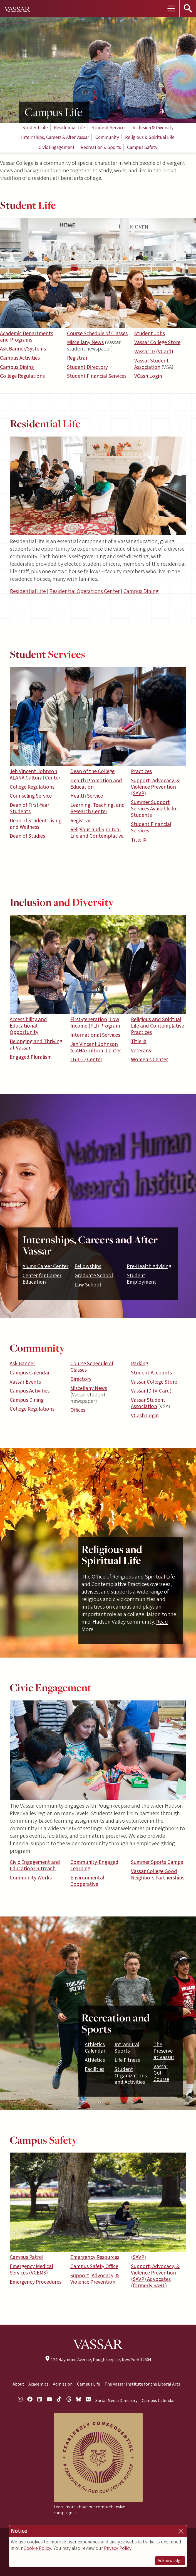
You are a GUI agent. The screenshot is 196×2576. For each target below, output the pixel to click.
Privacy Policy (118, 2548)
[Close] (181, 2531)
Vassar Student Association (151, 364)
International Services (95, 1035)
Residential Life (28, 591)
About (18, 2384)
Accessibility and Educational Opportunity (28, 1026)
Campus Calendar (30, 1373)
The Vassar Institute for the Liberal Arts (142, 2384)
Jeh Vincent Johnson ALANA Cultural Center (35, 775)
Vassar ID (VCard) (153, 352)
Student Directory (87, 367)
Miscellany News (85, 342)
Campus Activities (20, 358)
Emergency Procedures (35, 2282)
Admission (63, 2384)
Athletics (95, 2060)
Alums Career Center (45, 1266)
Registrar (77, 358)
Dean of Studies (27, 836)
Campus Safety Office (94, 2266)
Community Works (31, 1878)
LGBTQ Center (86, 1059)
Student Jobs (149, 333)
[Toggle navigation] (171, 8)
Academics (38, 2384)
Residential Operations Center (84, 591)
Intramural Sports (127, 2048)
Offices (77, 1410)
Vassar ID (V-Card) (151, 1391)
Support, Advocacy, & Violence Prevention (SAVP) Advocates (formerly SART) (155, 2276)
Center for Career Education (42, 1279)
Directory (80, 1379)
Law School (88, 1285)
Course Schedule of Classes (97, 333)
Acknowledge (170, 2561)
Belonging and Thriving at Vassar (36, 1045)
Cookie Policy (37, 2548)
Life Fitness (127, 2060)
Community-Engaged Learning (94, 1865)
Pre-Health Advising (149, 1266)
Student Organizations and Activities (131, 2075)
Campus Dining (17, 367)
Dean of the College (92, 771)
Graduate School (94, 1276)
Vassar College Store (157, 342)
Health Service (86, 796)
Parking (139, 1363)
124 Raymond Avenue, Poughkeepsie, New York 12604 (98, 2360)
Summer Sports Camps (157, 1862)
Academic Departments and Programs (26, 337)
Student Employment (141, 1279)
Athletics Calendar (95, 2048)
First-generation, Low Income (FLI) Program (95, 1023)
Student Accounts (151, 1373)
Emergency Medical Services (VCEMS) (31, 2270)
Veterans (141, 1051)
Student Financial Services (96, 376)
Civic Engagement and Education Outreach (35, 1865)
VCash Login (148, 376)
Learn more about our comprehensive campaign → (89, 2510)
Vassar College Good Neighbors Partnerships (157, 1874)
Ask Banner (22, 1363)
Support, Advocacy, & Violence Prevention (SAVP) (155, 787)
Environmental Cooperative (87, 1881)
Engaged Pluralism (31, 1057)
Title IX (139, 840)
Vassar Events (25, 1382)
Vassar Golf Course (161, 2073)
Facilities (94, 2069)
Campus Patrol (26, 2257)
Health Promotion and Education (96, 784)
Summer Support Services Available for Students (154, 808)
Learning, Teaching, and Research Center (97, 808)
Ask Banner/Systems (23, 349)
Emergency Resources (94, 2257)
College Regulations (22, 376)
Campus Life (88, 2384)
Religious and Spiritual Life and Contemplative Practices (157, 1026)
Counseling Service (31, 796)
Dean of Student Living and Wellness (35, 824)
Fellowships (88, 1266)
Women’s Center (149, 1059)
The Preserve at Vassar (163, 2051)
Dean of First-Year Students (29, 808)
